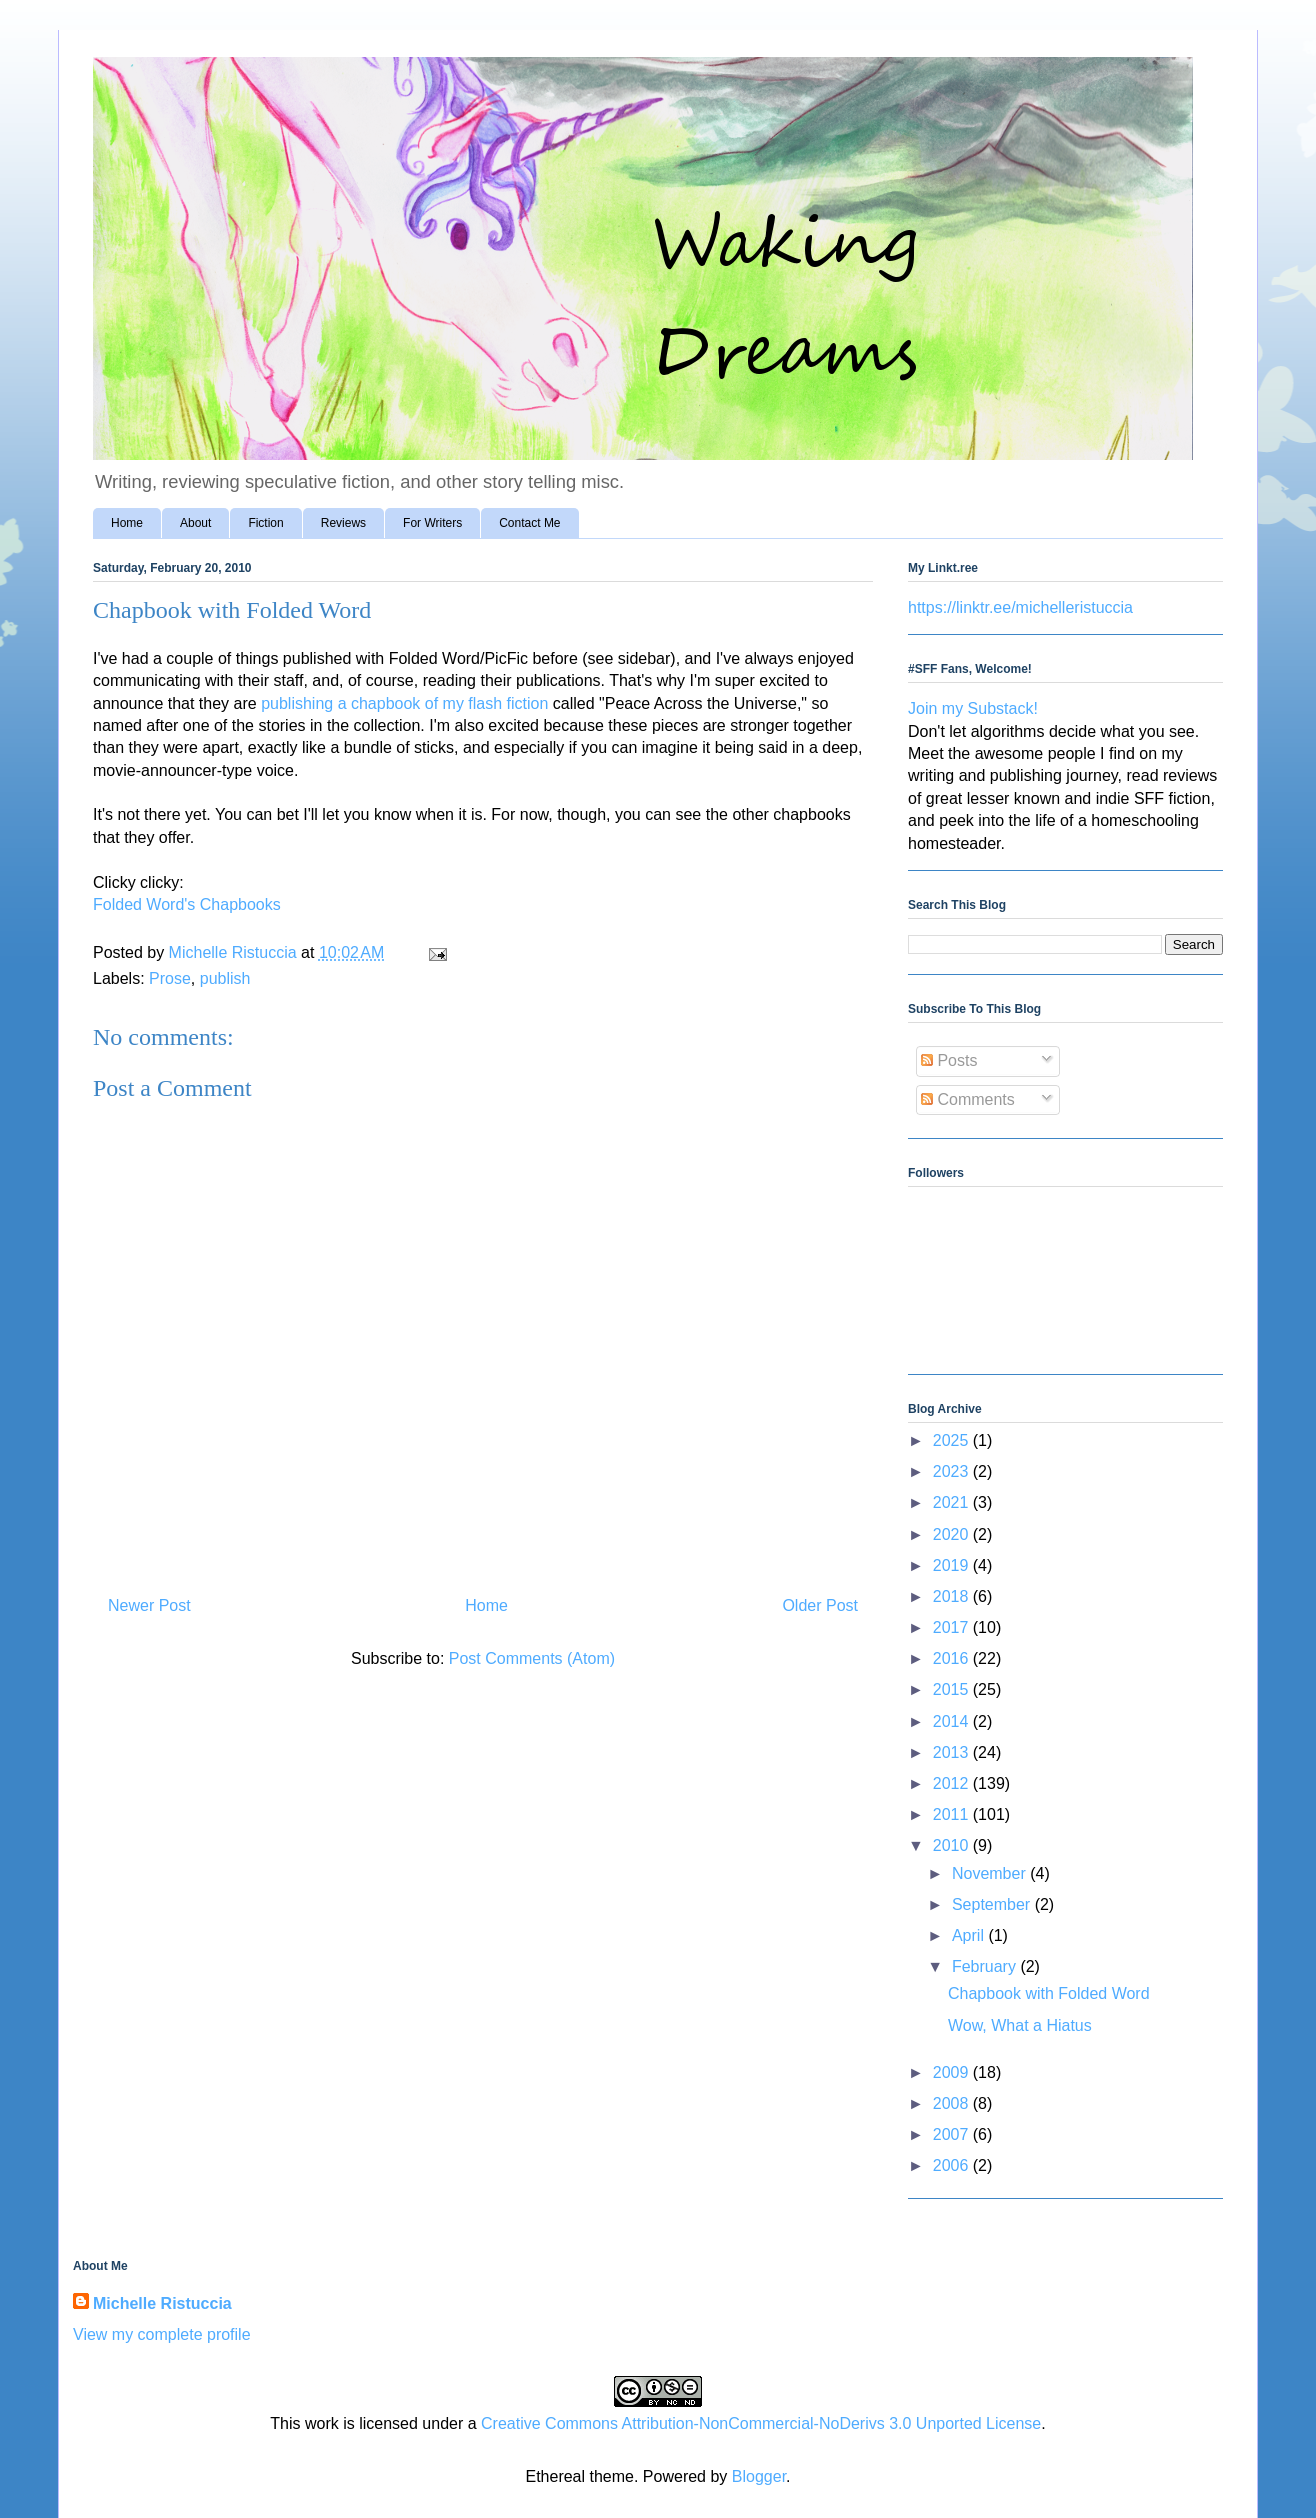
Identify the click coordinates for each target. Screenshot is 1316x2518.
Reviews (343, 523)
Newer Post (149, 1605)
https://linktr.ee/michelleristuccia (1020, 607)
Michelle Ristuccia (162, 2303)
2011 (953, 1814)
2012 (953, 1783)
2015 (953, 1689)
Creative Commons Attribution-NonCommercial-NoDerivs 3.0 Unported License (761, 2423)
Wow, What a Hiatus (1020, 2025)
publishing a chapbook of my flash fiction (404, 703)
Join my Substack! (973, 708)
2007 (953, 2134)
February (986, 1966)
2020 (953, 1534)
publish (225, 978)
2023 (953, 1471)
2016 (953, 1658)
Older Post (820, 1605)
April (970, 1935)
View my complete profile (162, 2334)
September (993, 1904)
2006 (953, 2165)
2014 (953, 1721)
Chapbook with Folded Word (1049, 1993)
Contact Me (529, 523)
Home (127, 523)
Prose (170, 978)
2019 (953, 1565)
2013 (953, 1752)
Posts (949, 1060)
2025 (953, 1440)
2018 (953, 1596)
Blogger (759, 2476)
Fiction (265, 523)
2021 (953, 1502)
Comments (968, 1099)
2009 (953, 2072)
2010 (953, 1845)
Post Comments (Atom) (532, 1658)
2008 (953, 2103)
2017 (953, 1627)
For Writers (432, 523)
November (991, 1873)
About (195, 523)
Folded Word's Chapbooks (187, 904)
